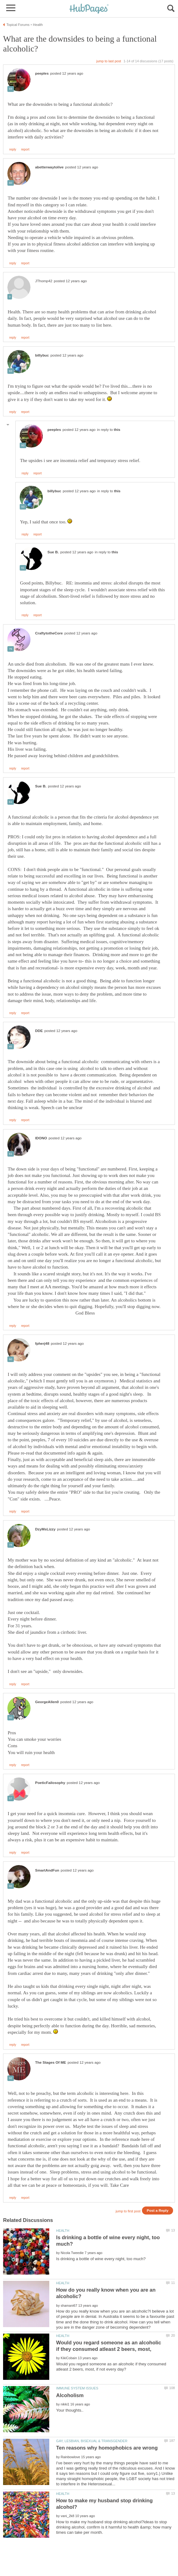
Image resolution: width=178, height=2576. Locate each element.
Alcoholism (69, 2395)
